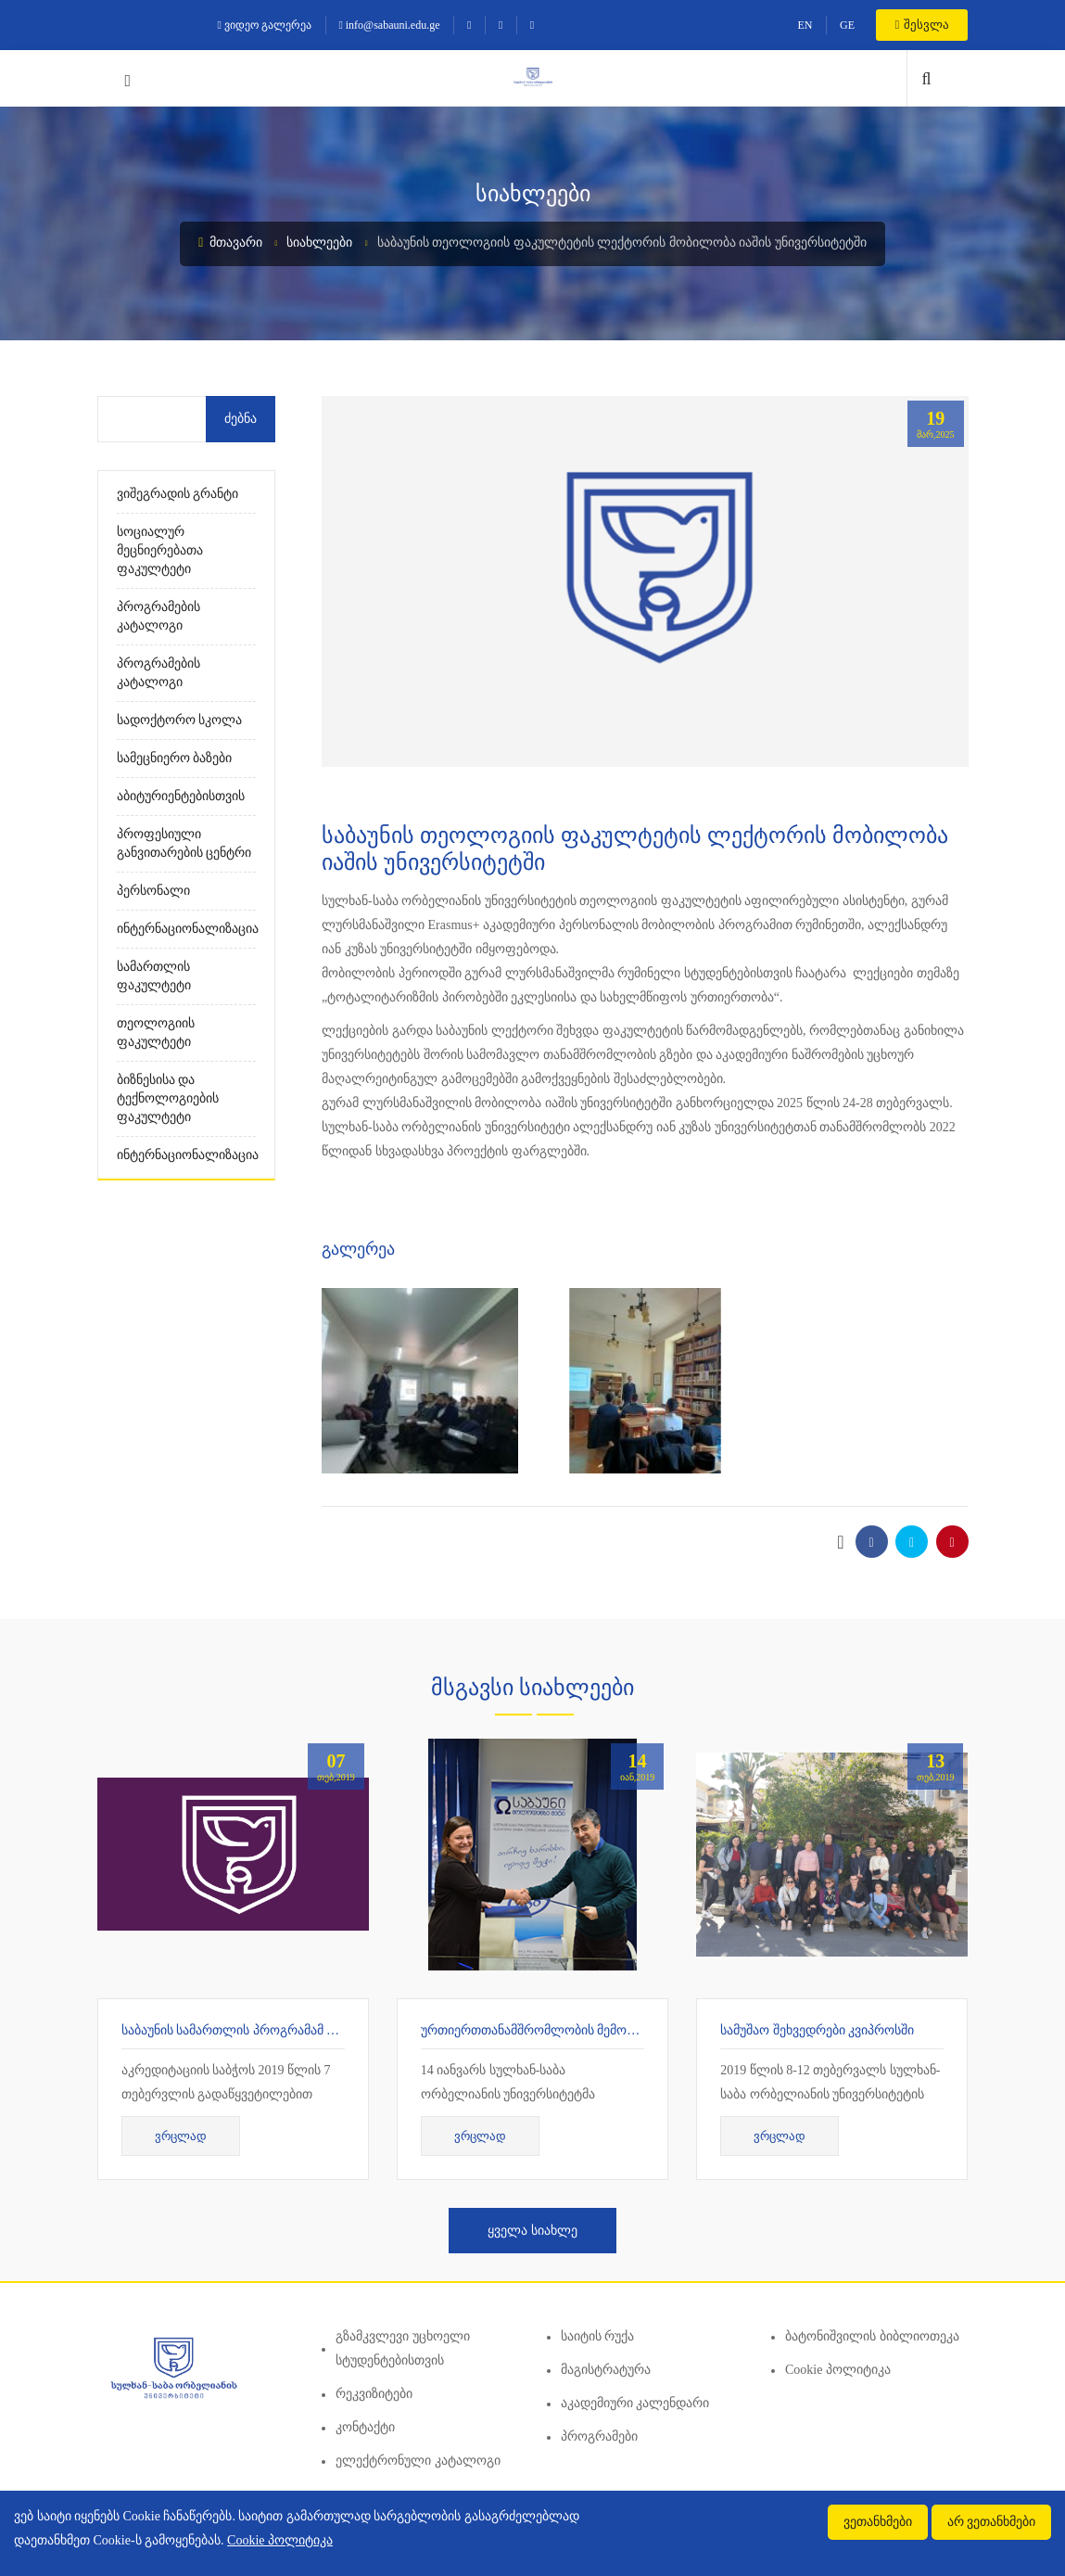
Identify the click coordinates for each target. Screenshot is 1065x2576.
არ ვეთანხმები (991, 2522)
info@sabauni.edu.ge (388, 25)
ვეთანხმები (877, 2522)
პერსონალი (153, 891)
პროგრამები (599, 2436)
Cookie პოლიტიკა (838, 2370)
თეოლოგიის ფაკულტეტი (156, 1032)
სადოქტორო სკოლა (180, 720)
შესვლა (921, 25)
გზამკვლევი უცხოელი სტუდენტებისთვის (403, 2348)
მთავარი (230, 242)
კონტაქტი (365, 2427)
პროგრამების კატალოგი (158, 616)
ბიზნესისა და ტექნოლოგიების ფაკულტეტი (168, 1098)
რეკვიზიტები (374, 2394)
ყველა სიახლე (532, 2231)
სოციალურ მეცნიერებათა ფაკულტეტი (160, 550)
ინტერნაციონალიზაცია (187, 929)
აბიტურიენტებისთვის (181, 796)
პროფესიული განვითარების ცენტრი (184, 843)
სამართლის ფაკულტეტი (154, 976)
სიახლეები (319, 242)
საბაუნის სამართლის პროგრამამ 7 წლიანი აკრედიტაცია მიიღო (316, 2030)
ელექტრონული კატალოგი (418, 2461)
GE (847, 25)
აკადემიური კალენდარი (635, 2403)
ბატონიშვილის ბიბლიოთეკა (872, 2336)
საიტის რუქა (598, 2336)
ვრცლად (181, 2136)
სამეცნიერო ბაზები (175, 758)
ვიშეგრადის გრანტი (178, 494)
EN (804, 25)
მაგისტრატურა (606, 2370)
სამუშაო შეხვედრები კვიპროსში (817, 2030)
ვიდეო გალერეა (264, 25)
